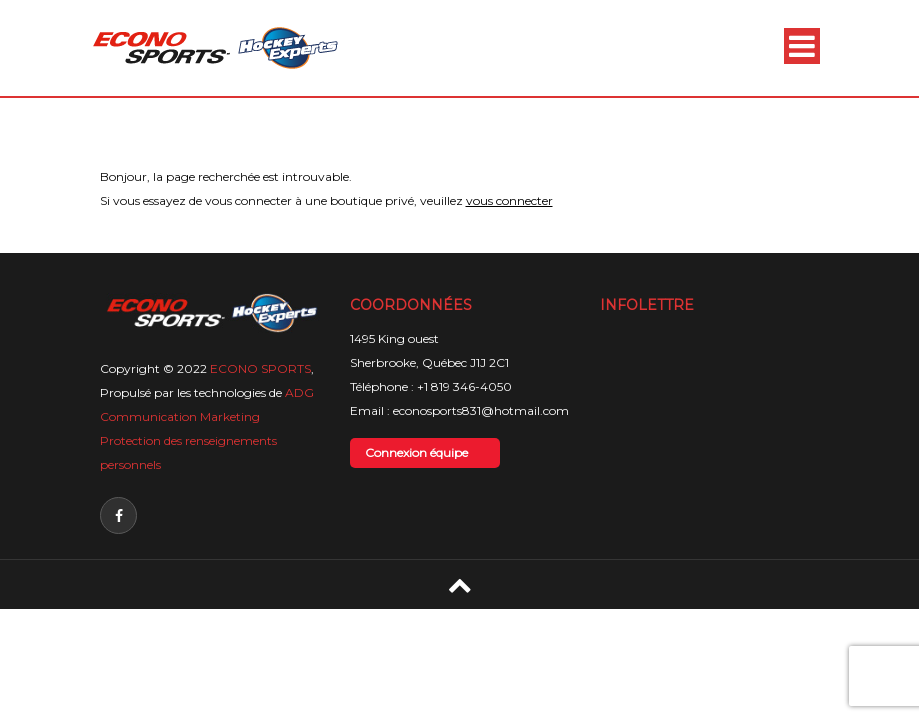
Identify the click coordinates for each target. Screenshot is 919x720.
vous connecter (509, 200)
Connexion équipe (416, 452)
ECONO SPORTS (260, 368)
